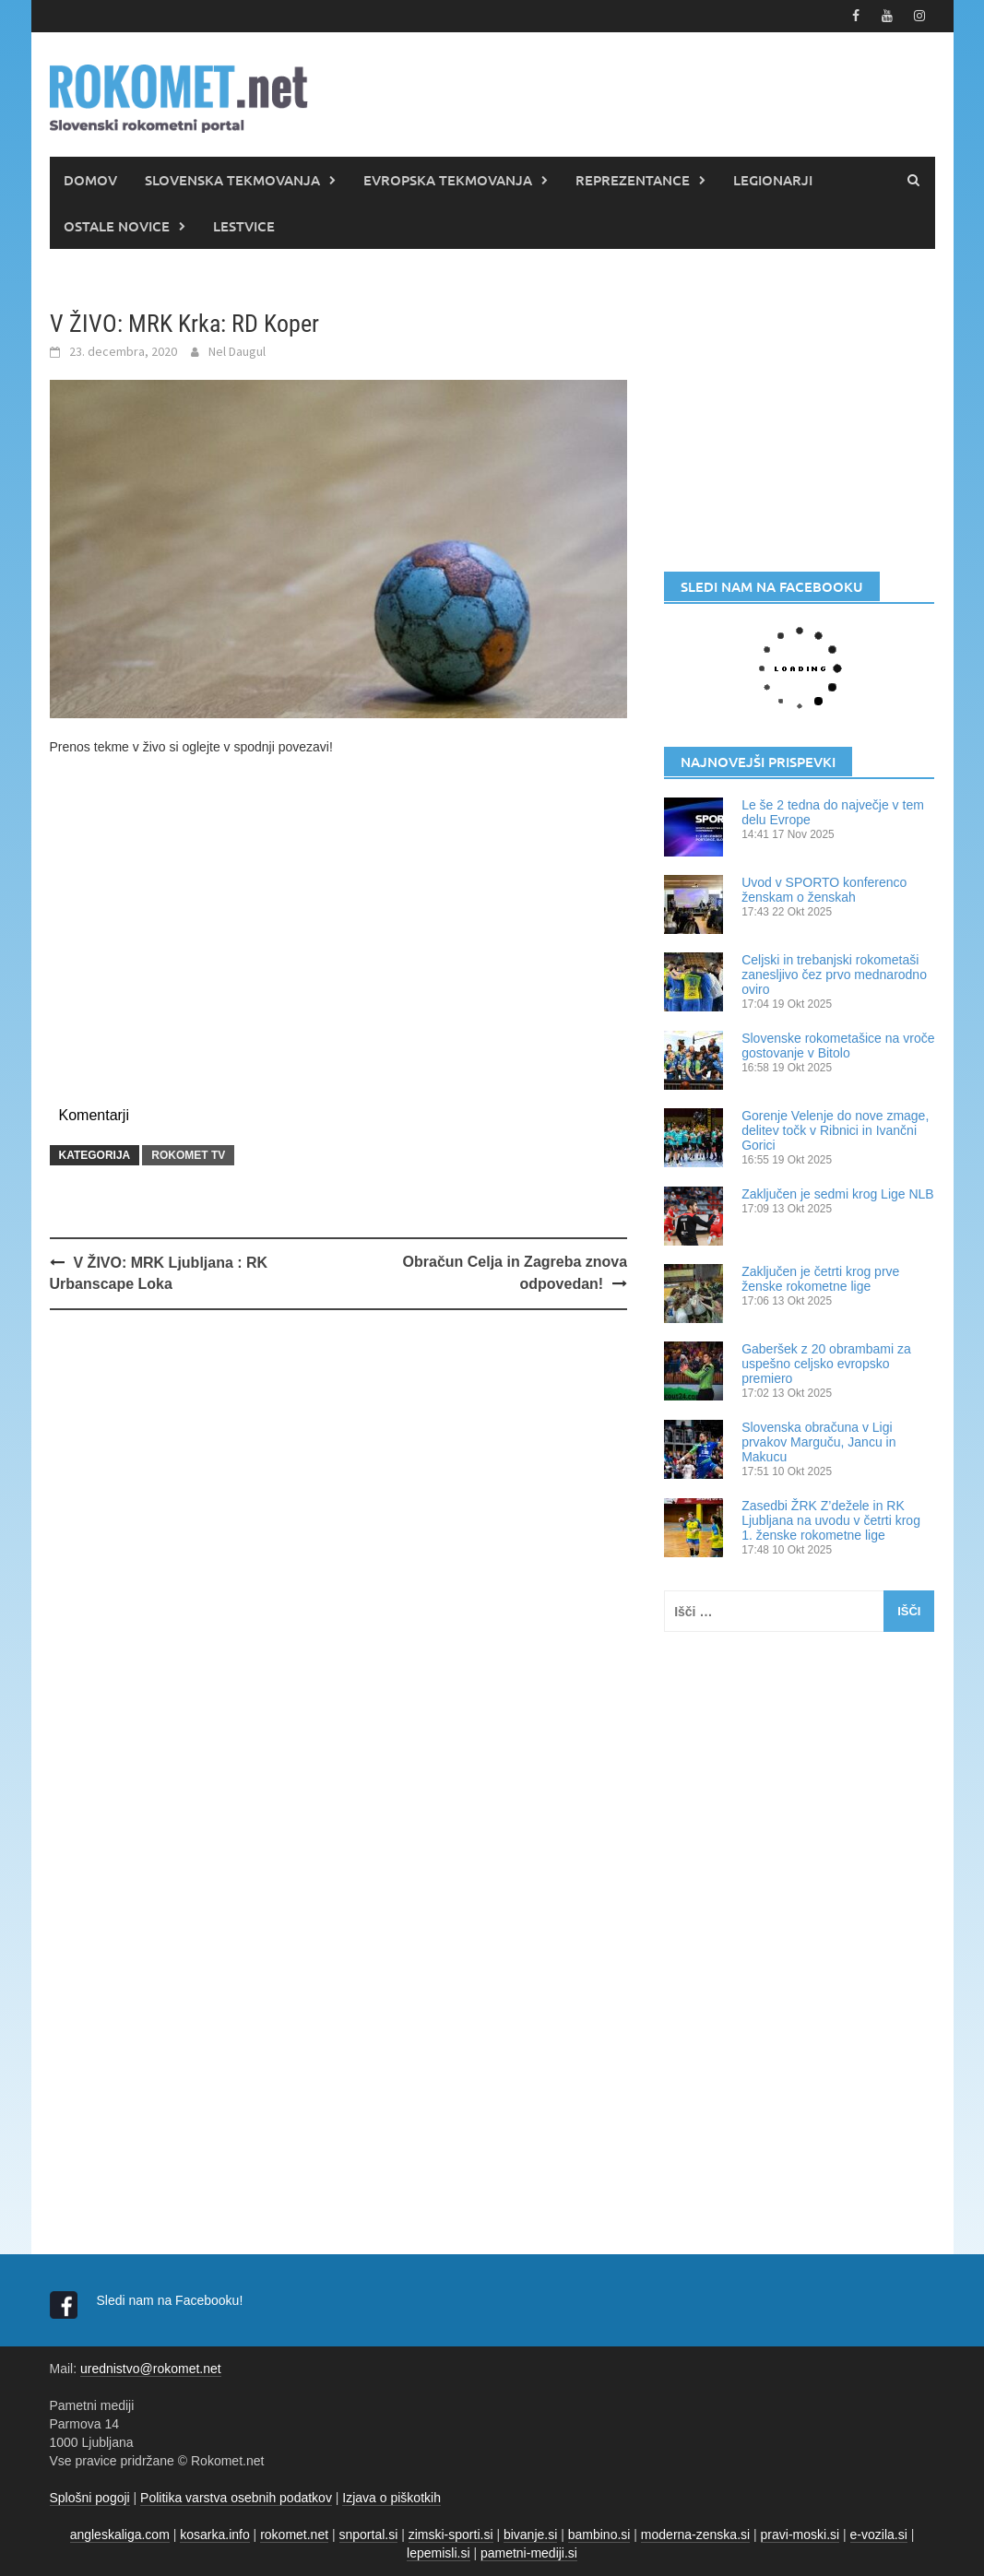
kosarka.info (214, 2534)
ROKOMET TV (188, 1155)
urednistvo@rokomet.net (150, 2368)
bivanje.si (530, 2534)
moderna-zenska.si (695, 2534)
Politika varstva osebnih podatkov (236, 2497)
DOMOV (90, 180)
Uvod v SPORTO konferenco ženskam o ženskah (824, 889)
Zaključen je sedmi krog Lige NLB (837, 1194)
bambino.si (599, 2534)
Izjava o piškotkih (391, 2497)
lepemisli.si (438, 2553)
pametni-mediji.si (528, 2553)
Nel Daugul (237, 351)
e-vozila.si (878, 2534)
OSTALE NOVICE (117, 226)
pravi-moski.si (800, 2534)
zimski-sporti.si (451, 2534)
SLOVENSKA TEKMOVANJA (232, 180)
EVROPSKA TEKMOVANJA (447, 180)
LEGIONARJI (772, 180)
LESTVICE (244, 226)
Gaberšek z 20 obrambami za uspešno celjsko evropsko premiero (826, 1363)
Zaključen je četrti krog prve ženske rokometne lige (820, 1279)
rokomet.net (294, 2534)
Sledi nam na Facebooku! (172, 2300)
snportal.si (368, 2534)
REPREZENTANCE (632, 180)
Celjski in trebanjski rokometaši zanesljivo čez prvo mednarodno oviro (834, 974)
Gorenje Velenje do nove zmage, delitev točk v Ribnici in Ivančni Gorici (835, 1130)
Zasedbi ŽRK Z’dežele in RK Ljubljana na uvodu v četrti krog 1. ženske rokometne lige (830, 1520)
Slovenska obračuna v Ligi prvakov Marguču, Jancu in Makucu (818, 1442)
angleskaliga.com (120, 2534)
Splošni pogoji (90, 2497)
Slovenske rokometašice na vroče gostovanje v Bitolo (837, 1045)
